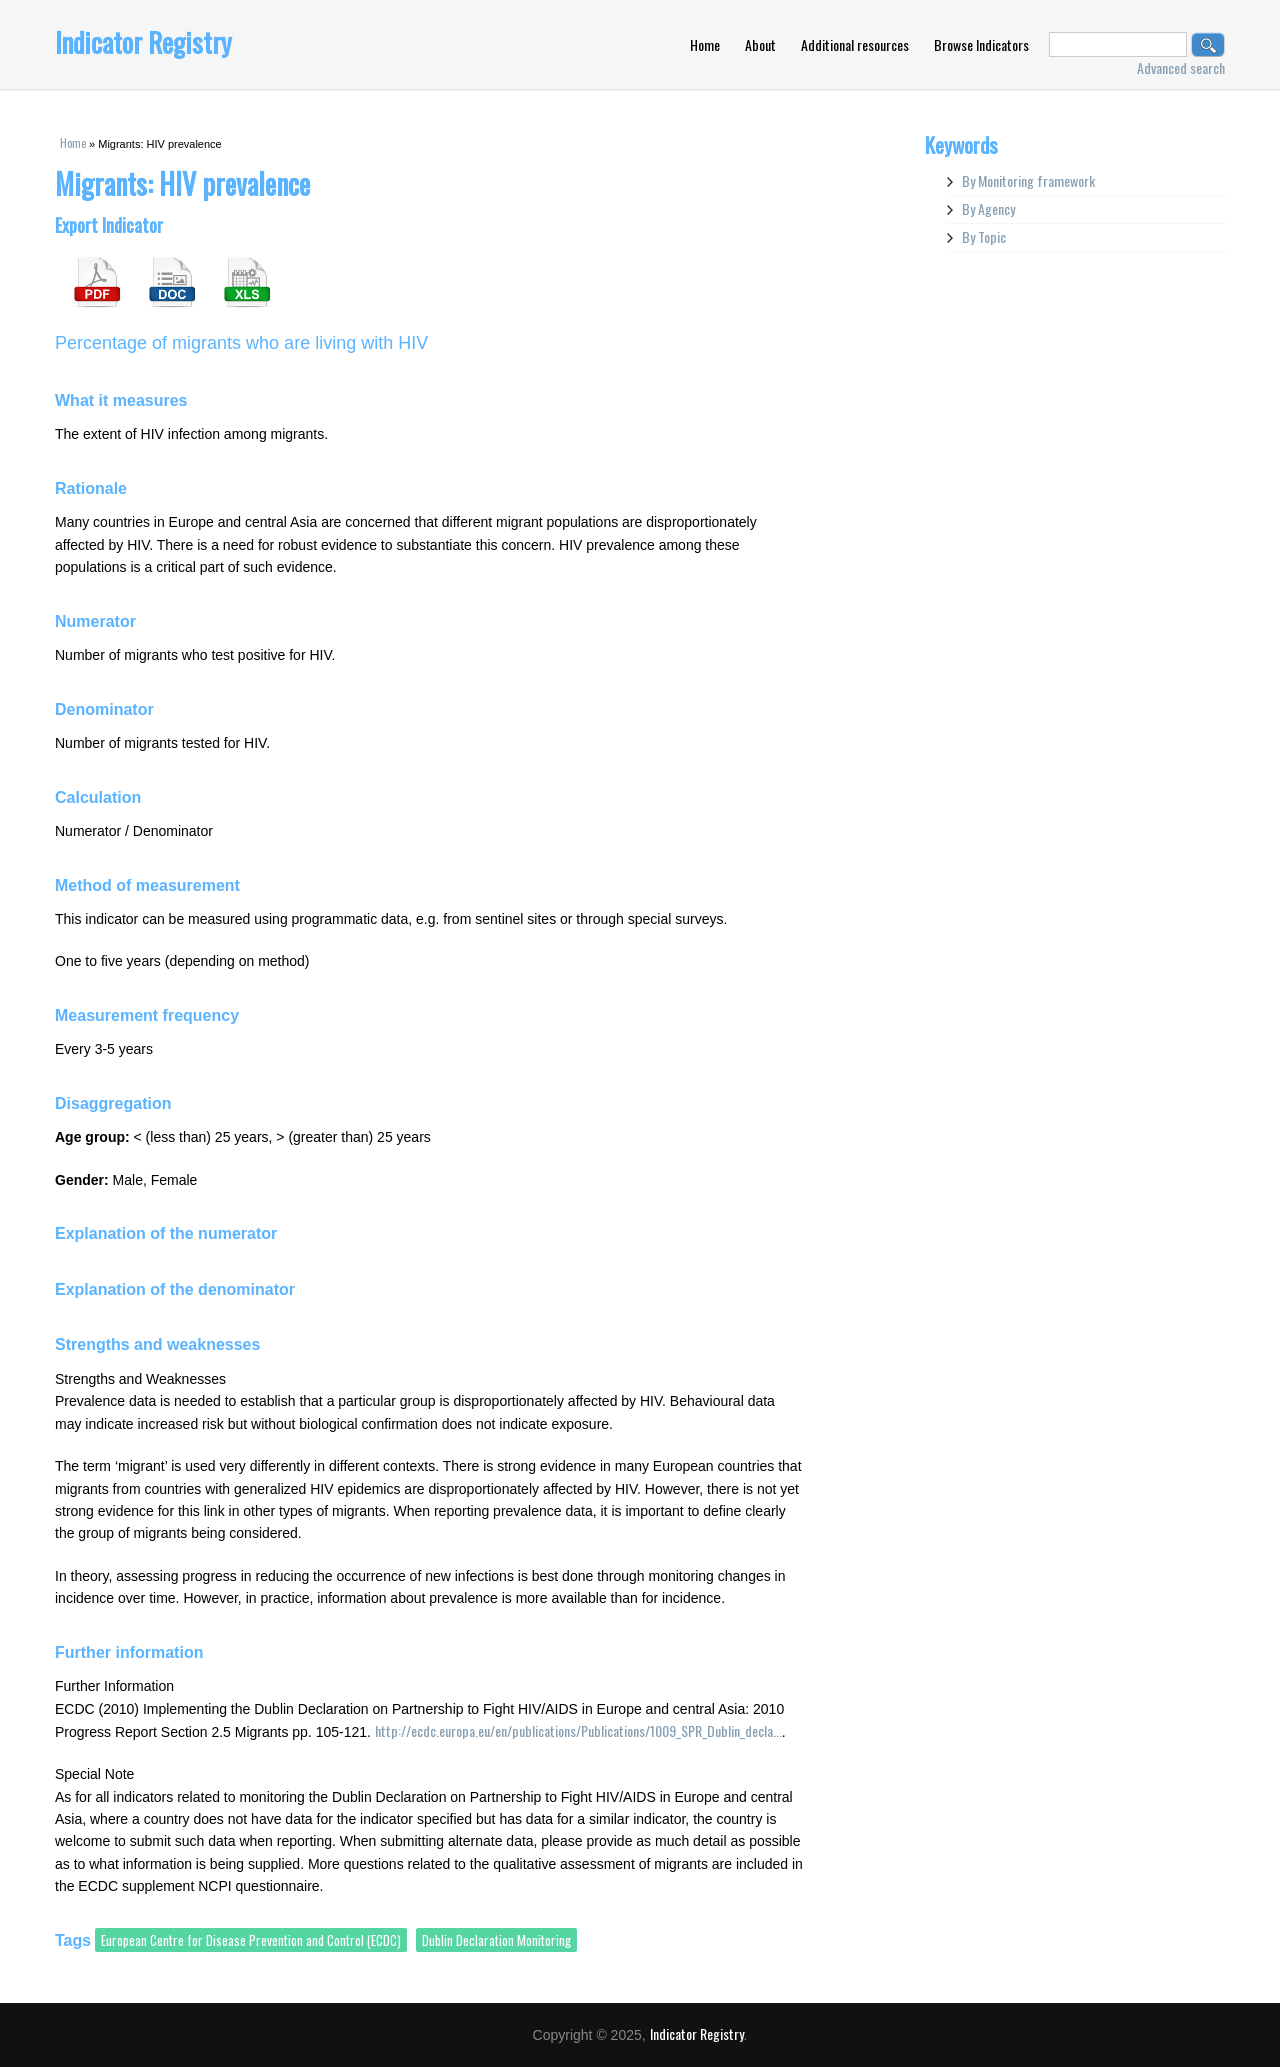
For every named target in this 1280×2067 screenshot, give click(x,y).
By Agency (988, 208)
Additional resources (855, 44)
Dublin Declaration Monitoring (496, 1940)
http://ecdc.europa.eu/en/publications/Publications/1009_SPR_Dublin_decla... (578, 1730)
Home (705, 44)
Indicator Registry (143, 42)
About (760, 44)
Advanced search (1181, 67)
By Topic (984, 236)
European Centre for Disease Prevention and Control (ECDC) (251, 1940)
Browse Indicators (981, 44)
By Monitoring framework (1028, 180)
